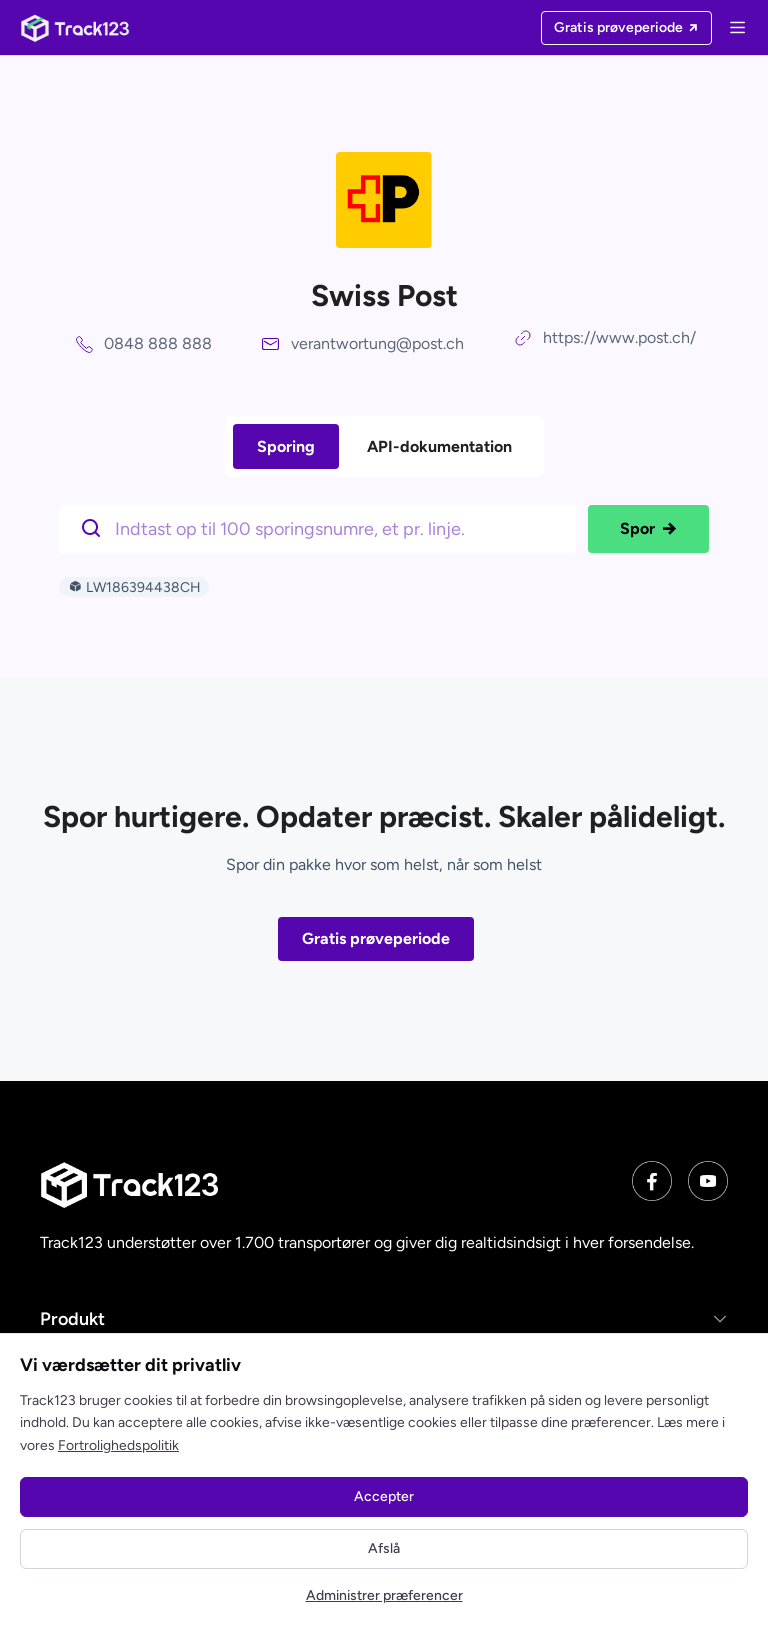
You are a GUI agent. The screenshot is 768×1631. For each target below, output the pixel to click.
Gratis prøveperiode (376, 938)
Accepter (384, 1496)
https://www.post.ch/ (619, 337)
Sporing (286, 446)
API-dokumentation (439, 446)
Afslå (384, 1548)
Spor (648, 529)
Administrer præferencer (384, 1595)
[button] (384, 1318)
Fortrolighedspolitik (118, 1445)
